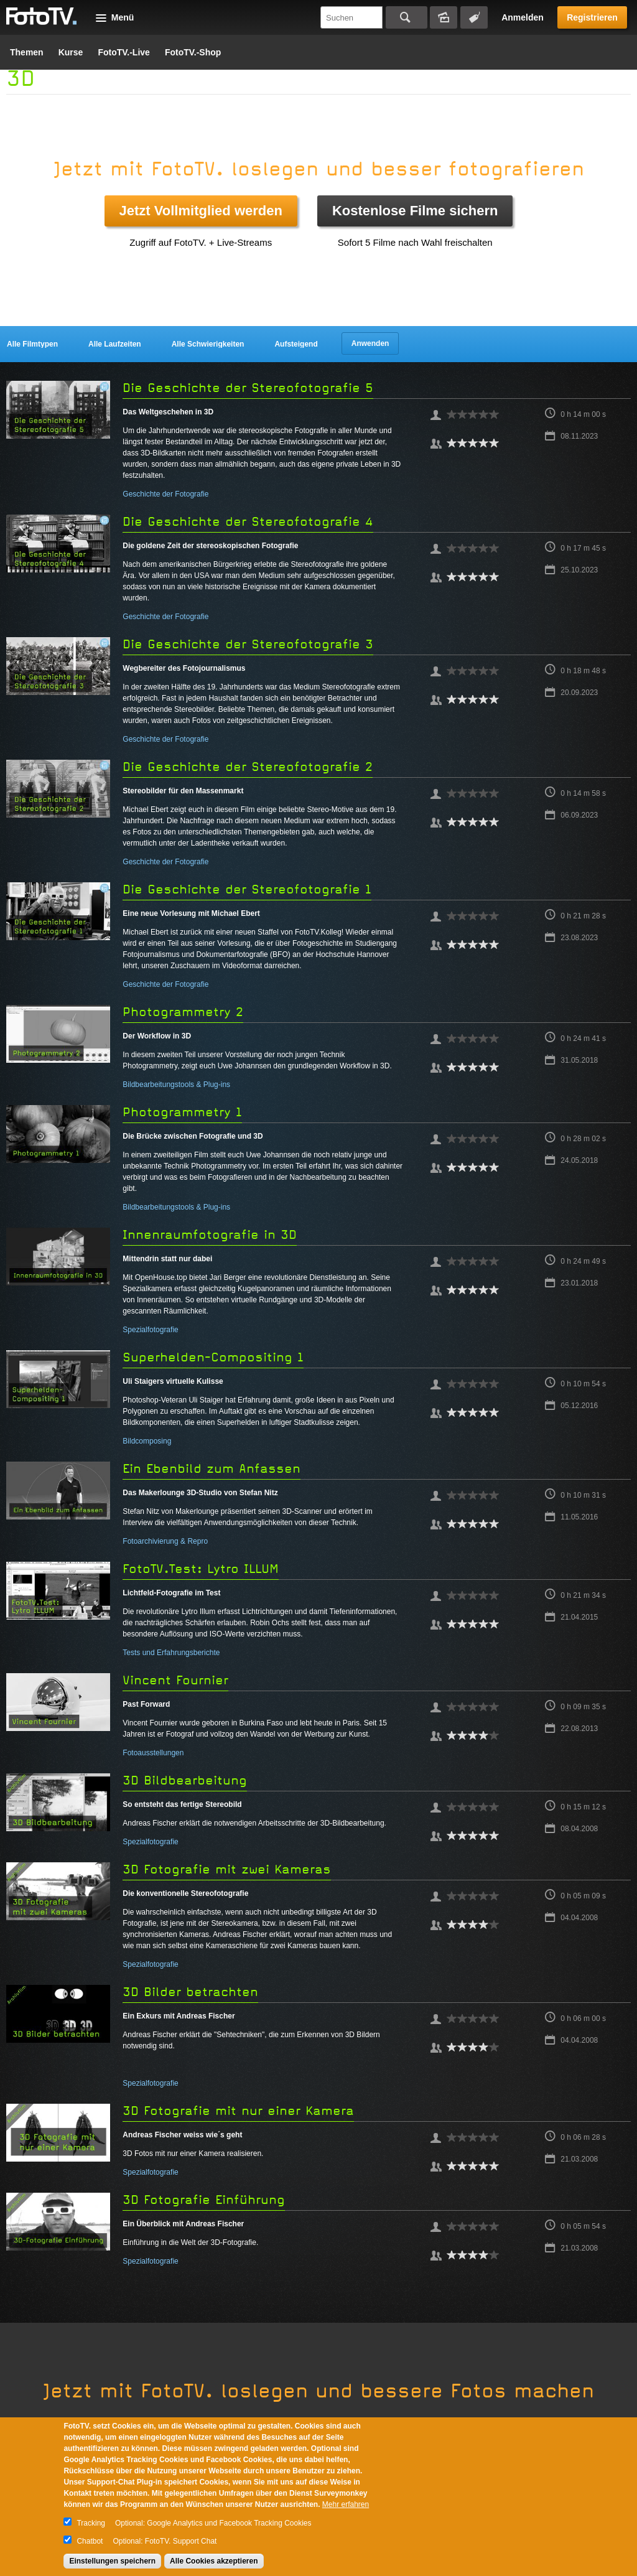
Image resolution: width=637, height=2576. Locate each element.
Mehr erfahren (345, 2504)
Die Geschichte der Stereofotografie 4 (248, 522)
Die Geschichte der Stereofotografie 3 (248, 644)
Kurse (70, 52)
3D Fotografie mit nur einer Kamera (238, 2111)
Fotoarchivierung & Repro (165, 1541)
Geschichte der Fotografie (165, 494)
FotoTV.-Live (124, 52)
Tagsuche (474, 17)
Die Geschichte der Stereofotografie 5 (248, 388)
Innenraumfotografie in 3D (210, 1235)
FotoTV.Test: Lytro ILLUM (201, 1569)
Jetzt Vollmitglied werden (200, 210)
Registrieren (592, 17)
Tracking (91, 2523)
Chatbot (90, 2541)
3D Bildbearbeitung (185, 1780)
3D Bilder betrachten (190, 1992)
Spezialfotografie (150, 1329)
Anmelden (522, 17)
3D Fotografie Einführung (204, 2200)
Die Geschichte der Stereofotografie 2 (248, 767)
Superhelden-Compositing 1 (213, 1357)
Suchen (406, 17)
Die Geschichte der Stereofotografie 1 (247, 889)
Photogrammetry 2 (183, 1012)
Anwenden (370, 343)
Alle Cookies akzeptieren (214, 2561)
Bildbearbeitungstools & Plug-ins (176, 1084)
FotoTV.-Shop (193, 52)
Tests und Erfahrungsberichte (171, 1652)
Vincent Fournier (175, 1680)
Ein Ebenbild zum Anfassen (211, 1469)
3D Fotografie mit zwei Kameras (227, 1869)
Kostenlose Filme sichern (415, 210)
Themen (27, 52)
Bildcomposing (147, 1441)
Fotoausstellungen (153, 1752)
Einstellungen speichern (112, 2561)
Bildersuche (443, 17)
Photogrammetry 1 (182, 1112)
